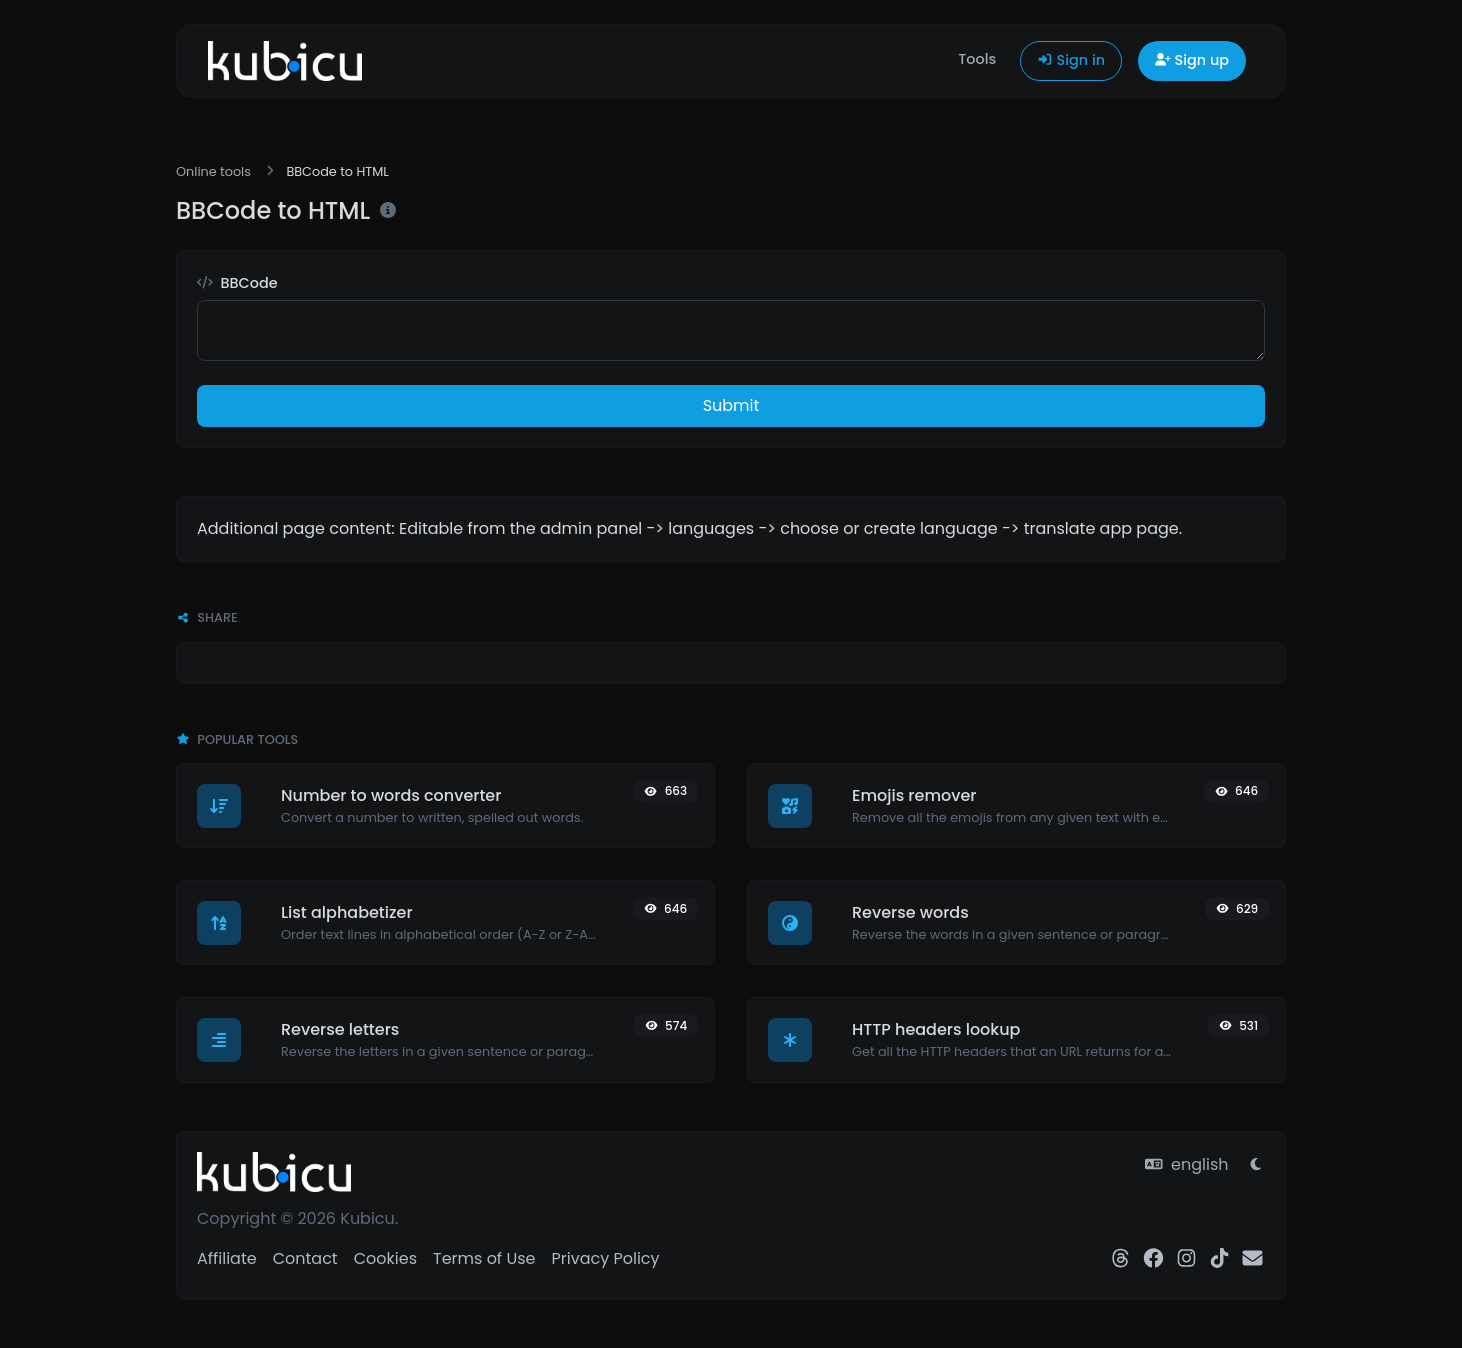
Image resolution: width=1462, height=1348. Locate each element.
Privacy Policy (605, 1258)
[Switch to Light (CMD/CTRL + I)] (1256, 1165)
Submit (731, 405)
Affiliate (227, 1258)
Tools (977, 59)
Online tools (213, 171)
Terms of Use (484, 1258)
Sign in (1071, 60)
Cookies (385, 1258)
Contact (305, 1258)
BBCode (237, 283)
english (1186, 1164)
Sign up (1192, 60)
